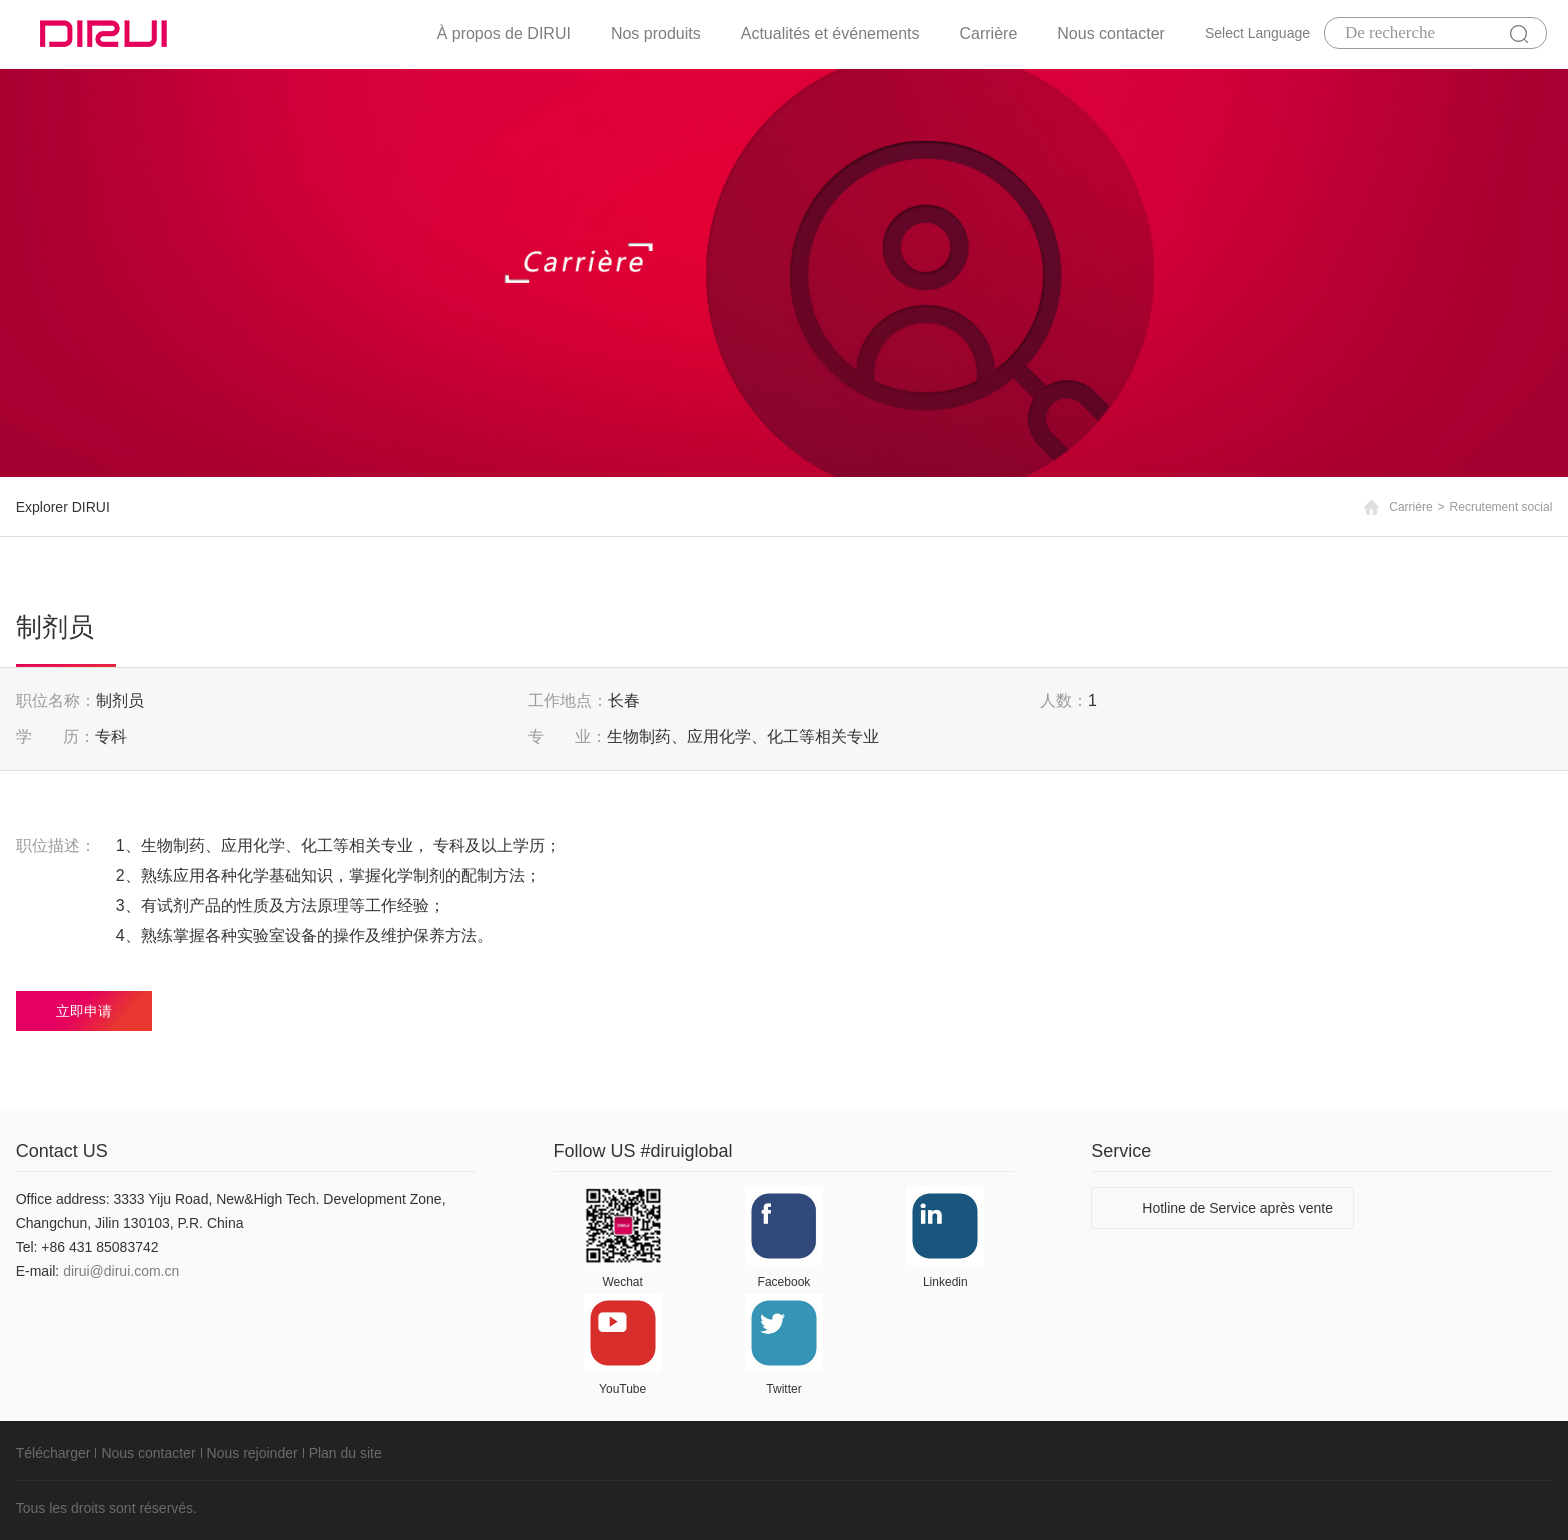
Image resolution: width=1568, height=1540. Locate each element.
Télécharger (53, 1453)
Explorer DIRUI (63, 507)
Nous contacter (1111, 33)
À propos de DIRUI (504, 33)
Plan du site (345, 1453)
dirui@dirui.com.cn (121, 1271)
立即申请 (84, 1011)
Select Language (1257, 33)
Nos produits (656, 33)
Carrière (989, 33)
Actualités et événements (830, 33)
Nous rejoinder (252, 1453)
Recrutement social (1501, 507)
